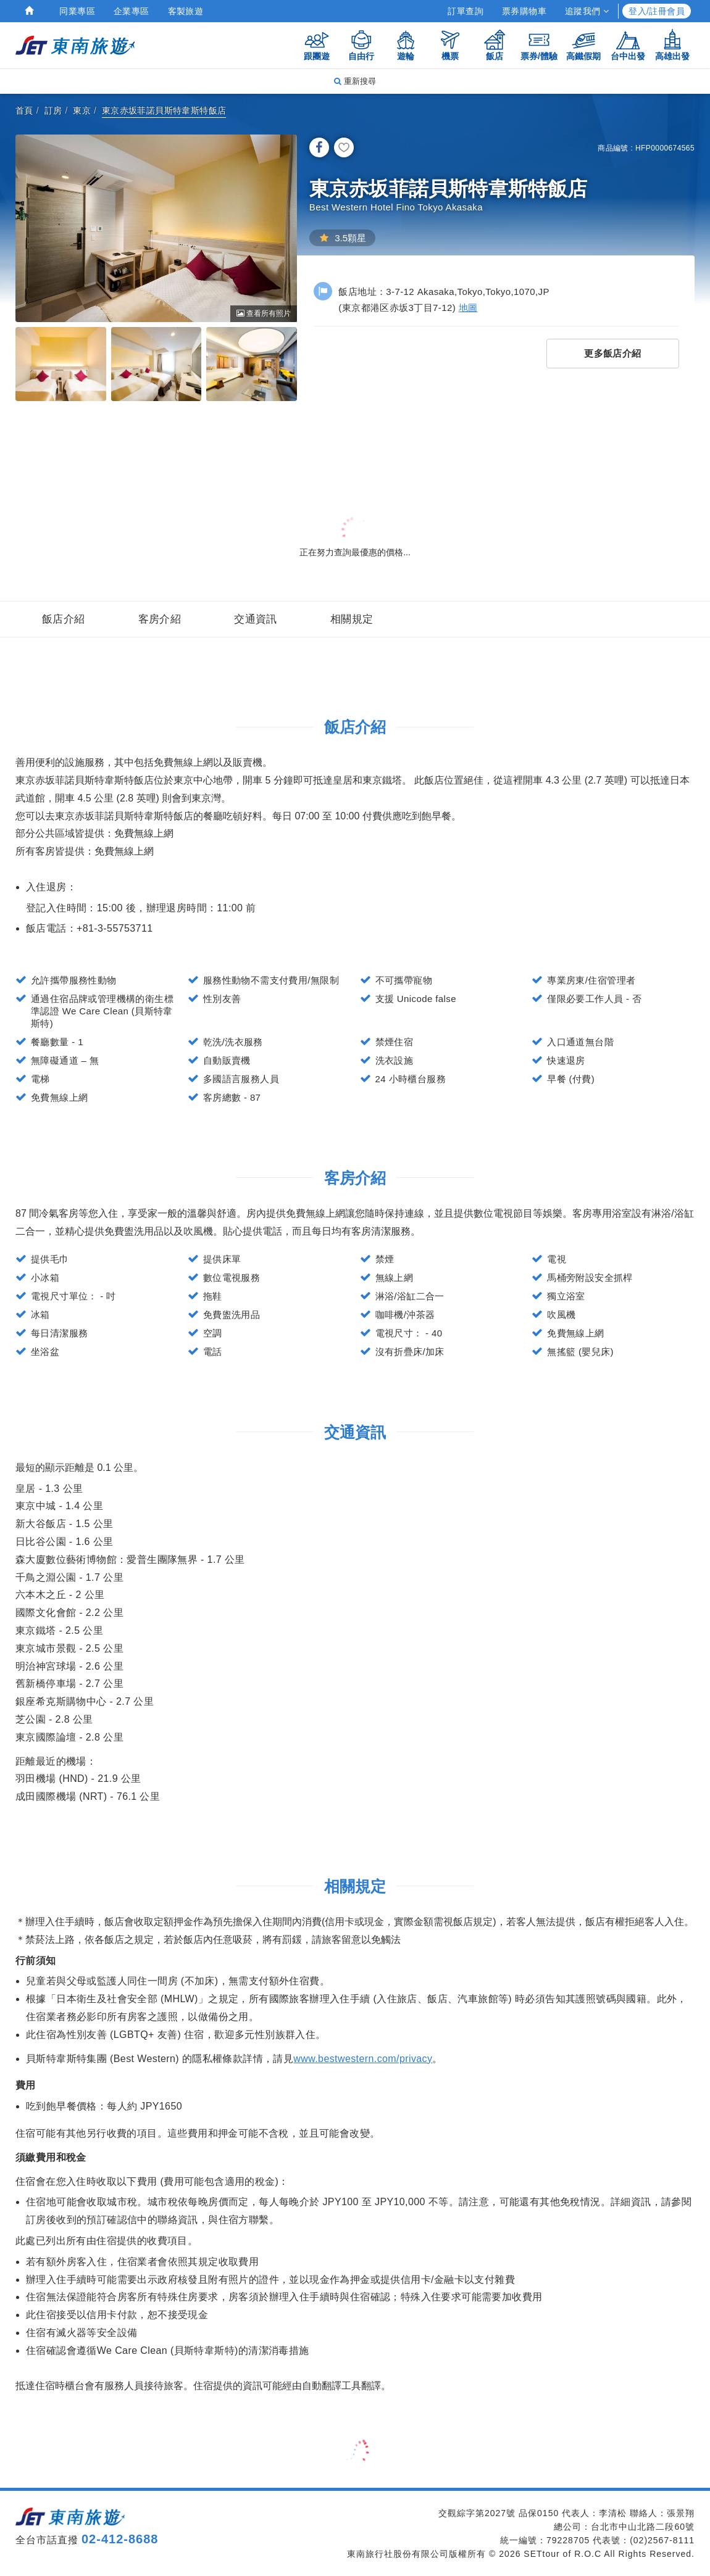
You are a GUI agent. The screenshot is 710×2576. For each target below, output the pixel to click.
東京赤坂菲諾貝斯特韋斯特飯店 (164, 110)
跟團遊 (317, 44)
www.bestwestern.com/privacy (362, 2058)
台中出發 (628, 44)
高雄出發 (672, 44)
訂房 (53, 110)
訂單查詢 (465, 11)
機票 (450, 44)
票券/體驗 (539, 44)
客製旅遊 (186, 11)
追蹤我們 (587, 11)
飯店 (494, 44)
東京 (82, 110)
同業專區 (77, 11)
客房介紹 (160, 619)
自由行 (361, 44)
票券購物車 (524, 11)
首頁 (24, 110)
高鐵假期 (583, 44)
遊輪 (405, 44)
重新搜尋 (355, 81)
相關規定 (352, 619)
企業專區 (131, 11)
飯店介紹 (63, 619)
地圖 (468, 307)
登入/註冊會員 (657, 11)
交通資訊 (255, 619)
